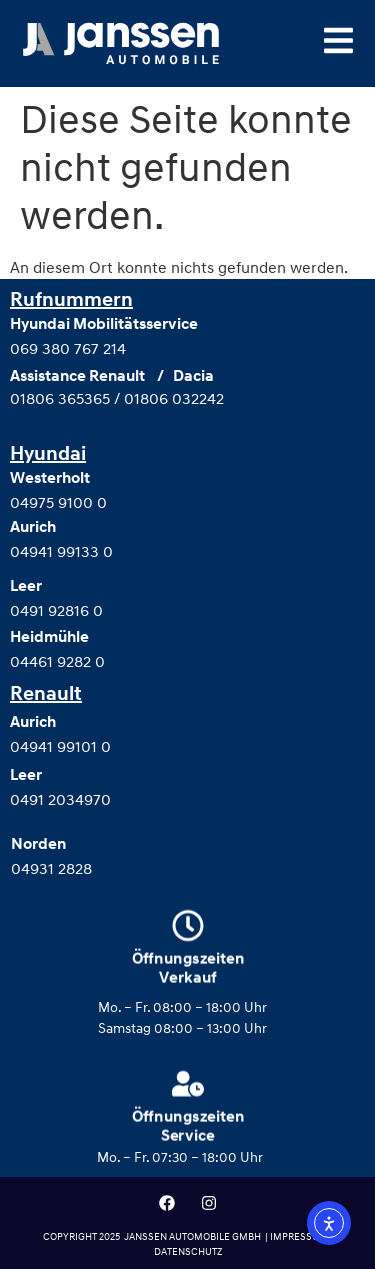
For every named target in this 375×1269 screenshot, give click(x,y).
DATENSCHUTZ (188, 1251)
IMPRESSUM (300, 1236)
